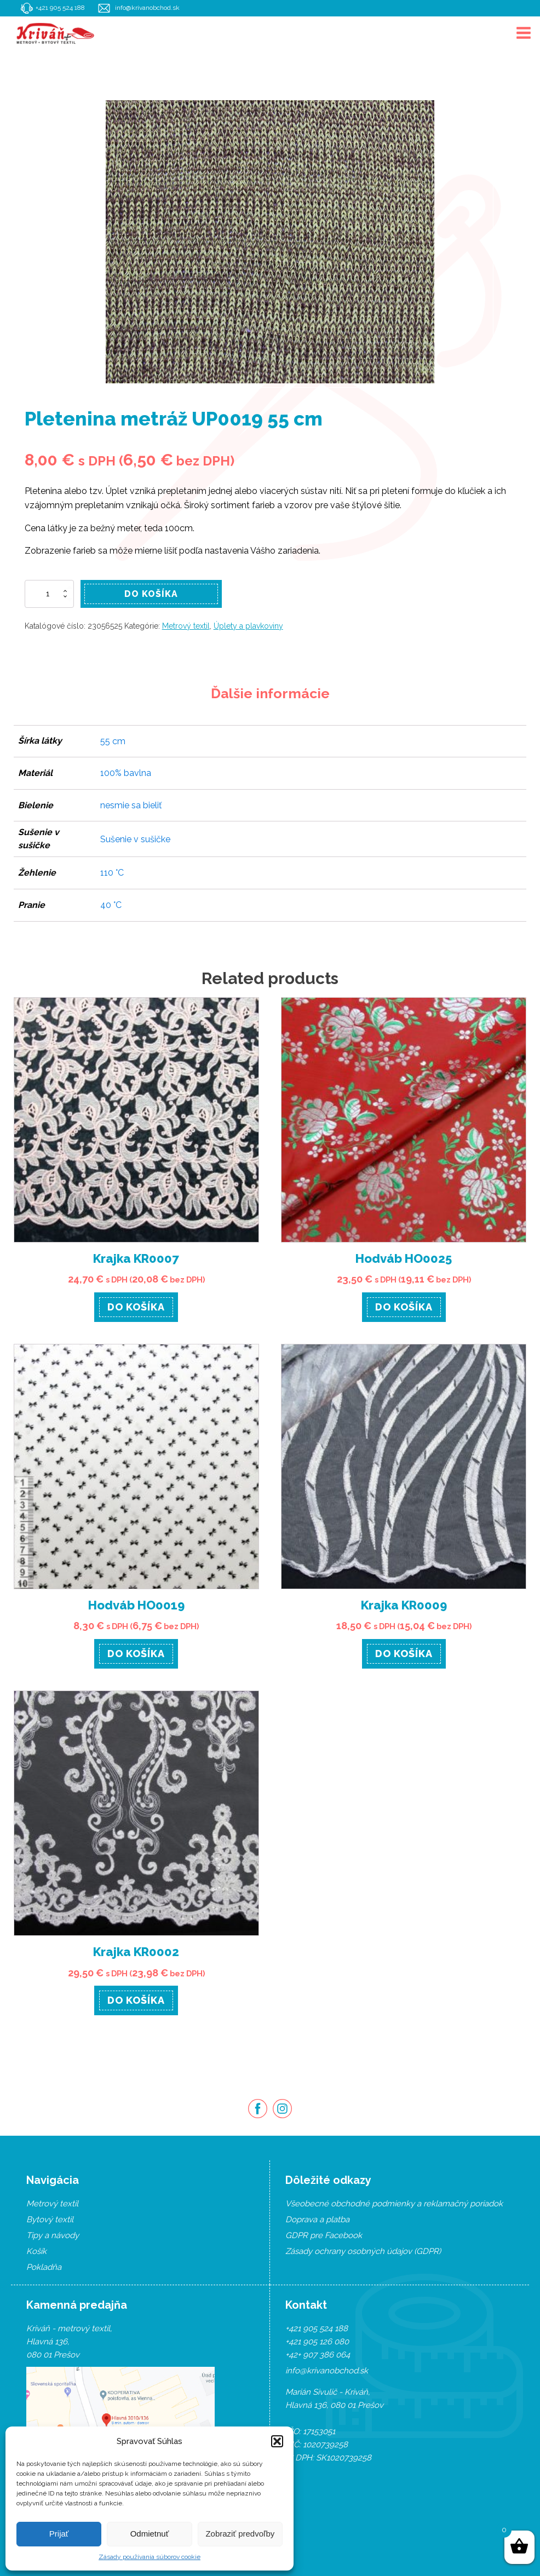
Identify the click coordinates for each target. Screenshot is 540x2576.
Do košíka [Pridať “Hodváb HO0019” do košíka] (136, 1653)
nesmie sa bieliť (131, 805)
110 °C (112, 872)
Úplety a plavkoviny (248, 626)
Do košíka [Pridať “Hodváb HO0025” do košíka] (404, 1307)
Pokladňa (43, 2267)
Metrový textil (186, 626)
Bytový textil (49, 2219)
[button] (277, 2441)
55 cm (112, 741)
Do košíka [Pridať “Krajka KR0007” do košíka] (136, 1307)
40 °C (111, 905)
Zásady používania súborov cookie (149, 2557)
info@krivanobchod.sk (148, 8)
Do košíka (151, 594)
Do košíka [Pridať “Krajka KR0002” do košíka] (136, 2000)
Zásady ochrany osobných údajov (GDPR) (363, 2251)
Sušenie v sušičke (135, 839)
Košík (36, 2251)
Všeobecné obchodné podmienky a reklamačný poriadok (394, 2204)
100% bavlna (125, 773)
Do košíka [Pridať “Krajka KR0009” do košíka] (404, 1653)
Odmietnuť (149, 2533)
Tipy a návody (52, 2235)
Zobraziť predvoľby (239, 2533)
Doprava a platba (317, 2219)
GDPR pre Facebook (323, 2235)
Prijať (59, 2533)
